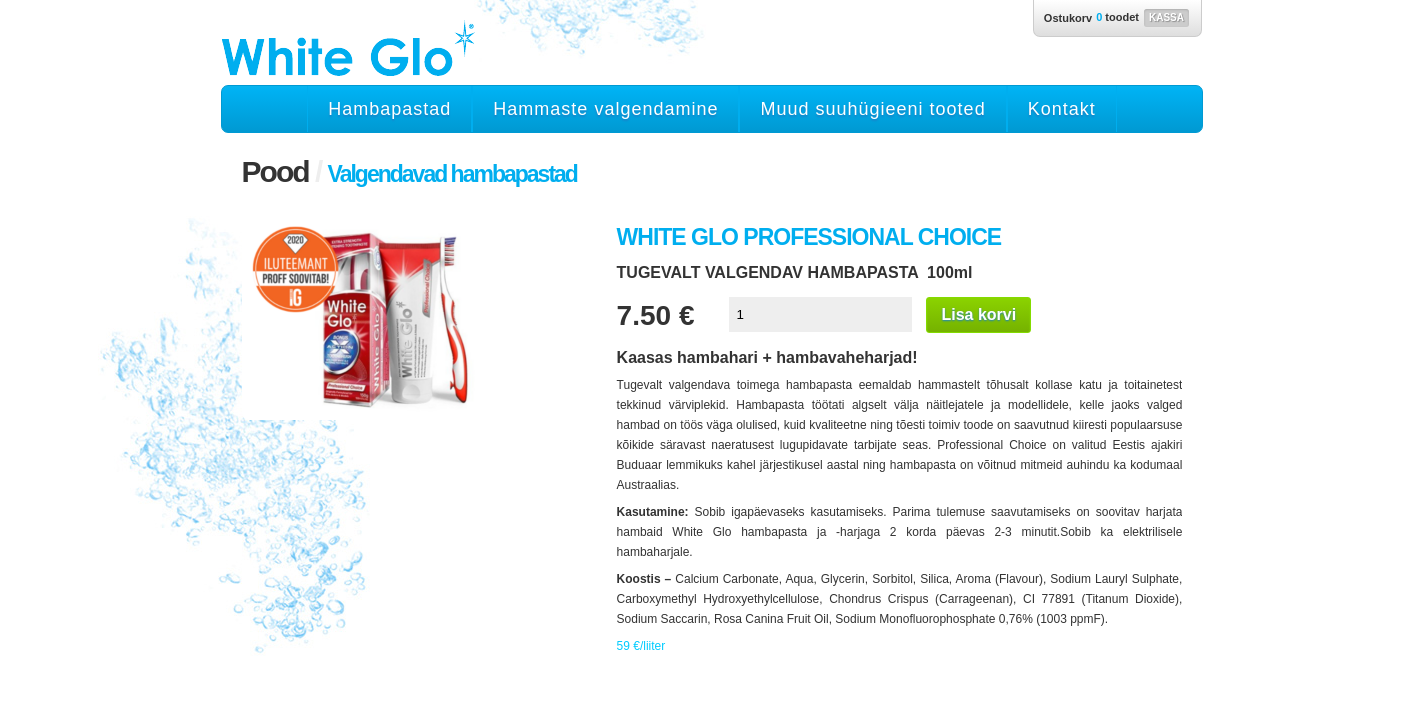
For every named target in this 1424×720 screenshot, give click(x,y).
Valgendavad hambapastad (452, 174)
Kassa (1166, 17)
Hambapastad (389, 109)
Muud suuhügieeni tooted (872, 109)
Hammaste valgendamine (605, 109)
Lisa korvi (978, 314)
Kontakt (1062, 109)
